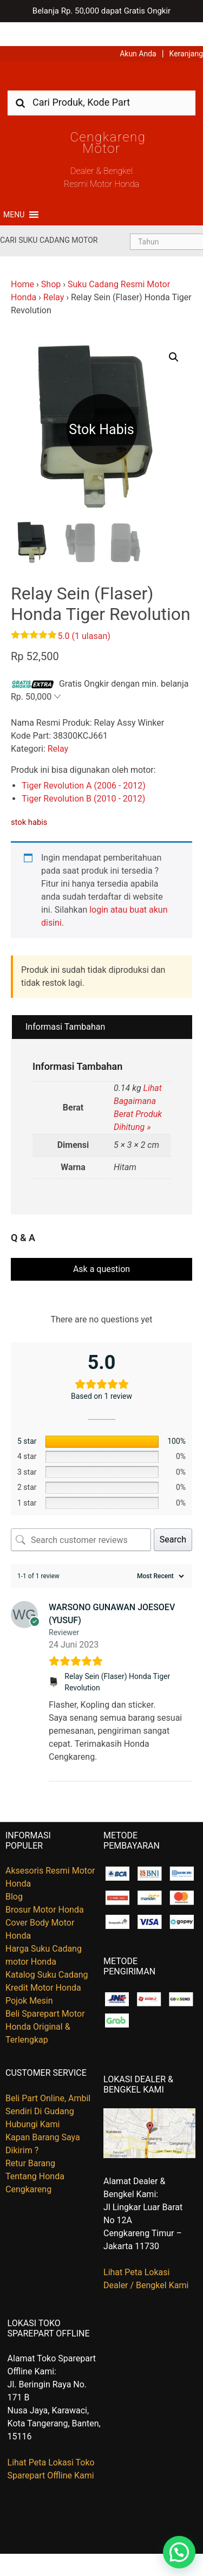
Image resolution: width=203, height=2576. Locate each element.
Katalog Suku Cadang (46, 1951)
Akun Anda (138, 29)
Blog (14, 1873)
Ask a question (101, 1245)
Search (173, 1515)
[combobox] (101, 79)
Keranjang (186, 29)
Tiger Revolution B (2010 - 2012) (83, 775)
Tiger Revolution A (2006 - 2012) (84, 762)
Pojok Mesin (29, 1977)
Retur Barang (30, 2139)
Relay (53, 273)
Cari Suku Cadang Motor (48, 216)
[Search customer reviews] (81, 1516)
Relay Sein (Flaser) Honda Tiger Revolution (117, 1658)
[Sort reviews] (159, 1552)
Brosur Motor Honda (44, 1886)
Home (22, 260)
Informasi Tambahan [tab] (65, 1003)
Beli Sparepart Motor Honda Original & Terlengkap (45, 2003)
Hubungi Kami (32, 2100)
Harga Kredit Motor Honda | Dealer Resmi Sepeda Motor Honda (101, 56)
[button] (13, 191)
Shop (51, 260)
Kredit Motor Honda (43, 1964)
